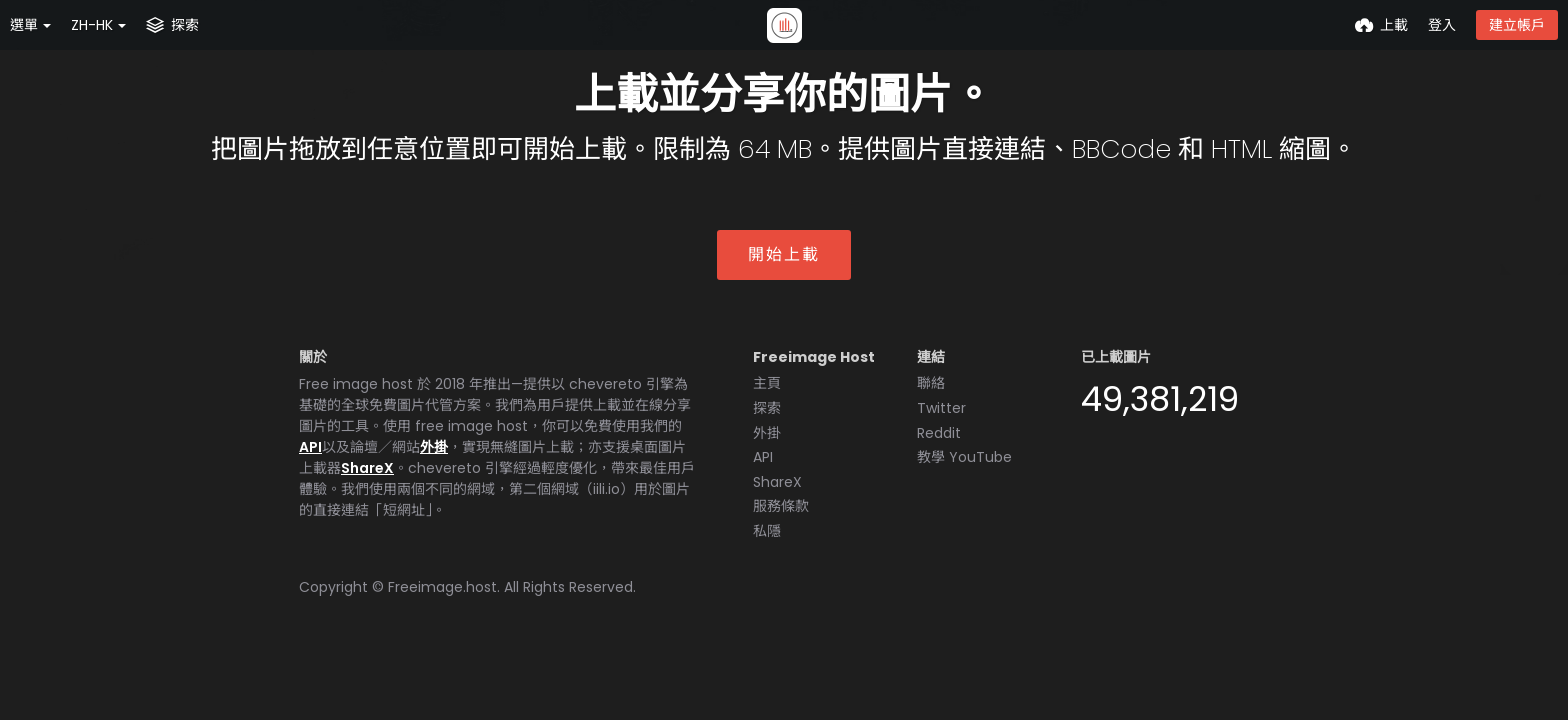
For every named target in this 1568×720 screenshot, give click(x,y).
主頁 (767, 383)
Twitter (941, 408)
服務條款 (781, 506)
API (310, 447)
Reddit (939, 433)
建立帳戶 (1517, 25)
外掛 (434, 447)
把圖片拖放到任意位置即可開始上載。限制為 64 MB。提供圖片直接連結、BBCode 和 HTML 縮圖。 (784, 149)
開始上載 (784, 254)
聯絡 (931, 383)
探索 (767, 408)
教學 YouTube (964, 457)
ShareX (367, 468)
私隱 (767, 531)
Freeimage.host (442, 587)
